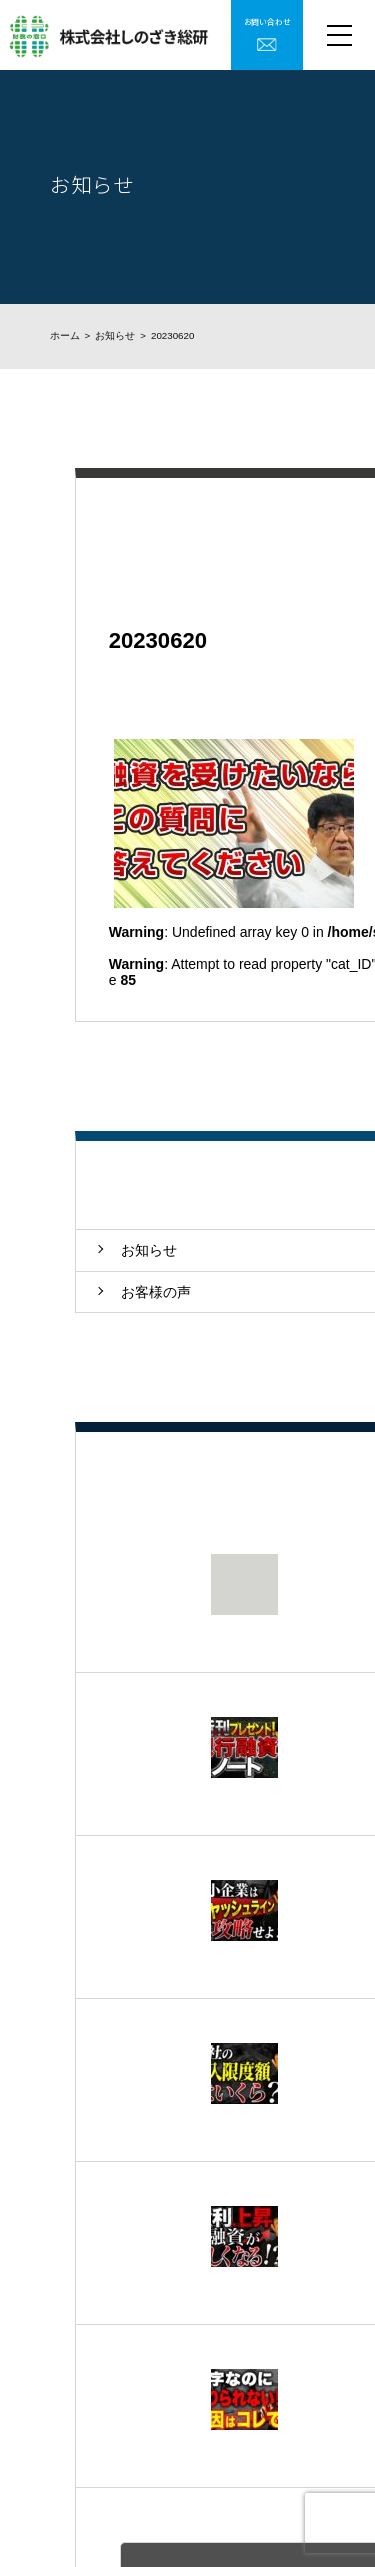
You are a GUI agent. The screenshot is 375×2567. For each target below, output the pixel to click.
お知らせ (115, 335)
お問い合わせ (267, 21)
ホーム (65, 335)
